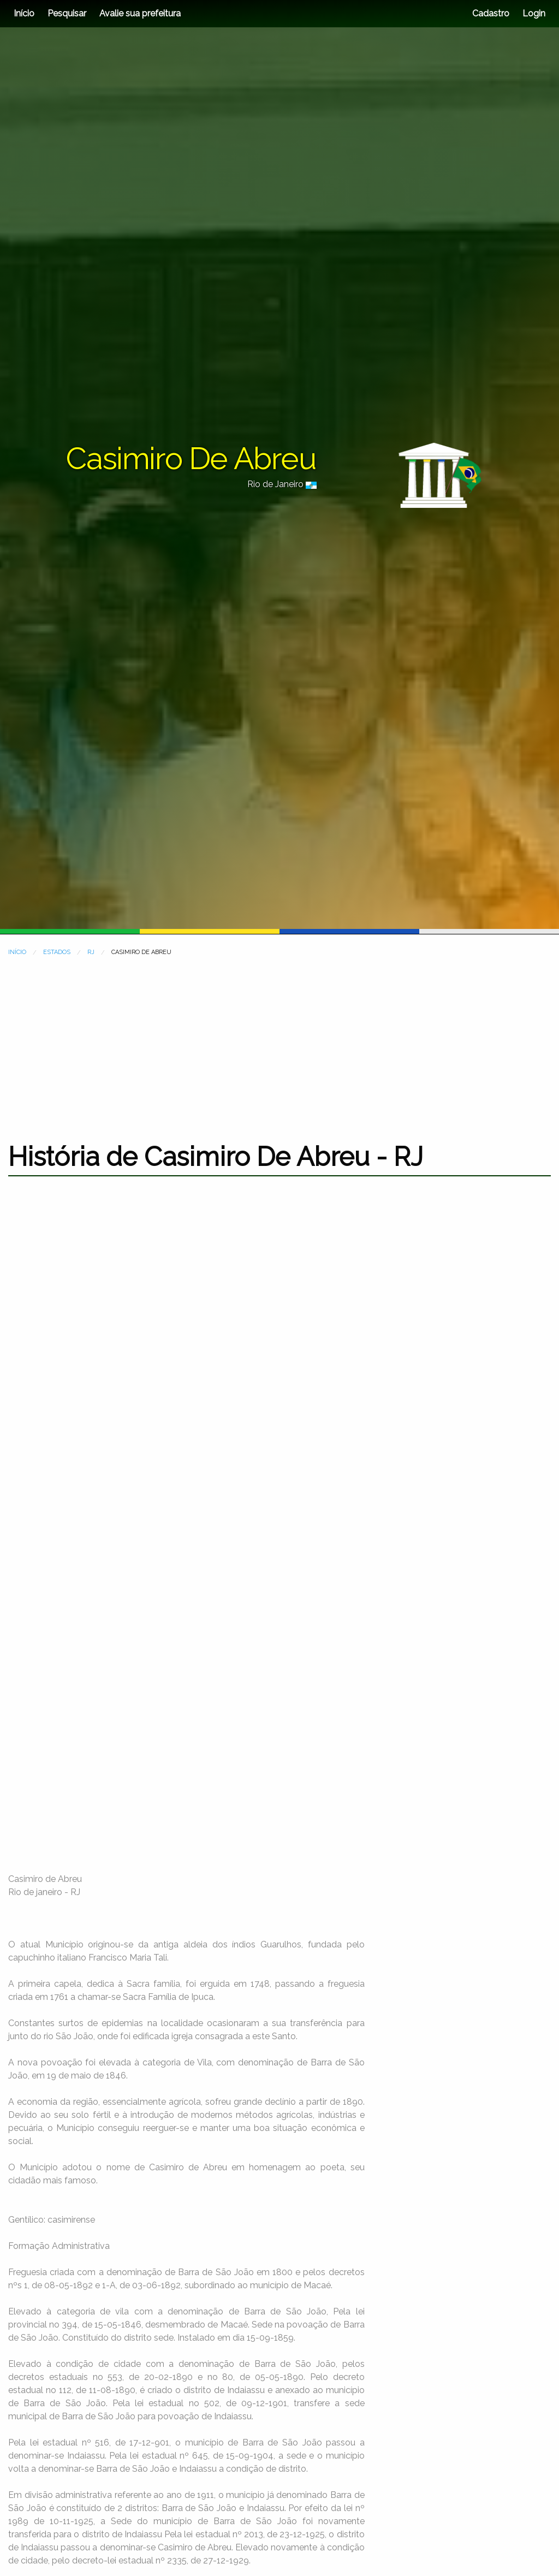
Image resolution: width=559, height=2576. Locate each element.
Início (24, 13)
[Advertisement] (279, 1042)
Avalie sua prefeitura (140, 13)
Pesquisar (66, 13)
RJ (90, 952)
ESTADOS (56, 952)
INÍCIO (17, 952)
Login (532, 13)
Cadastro (490, 13)
